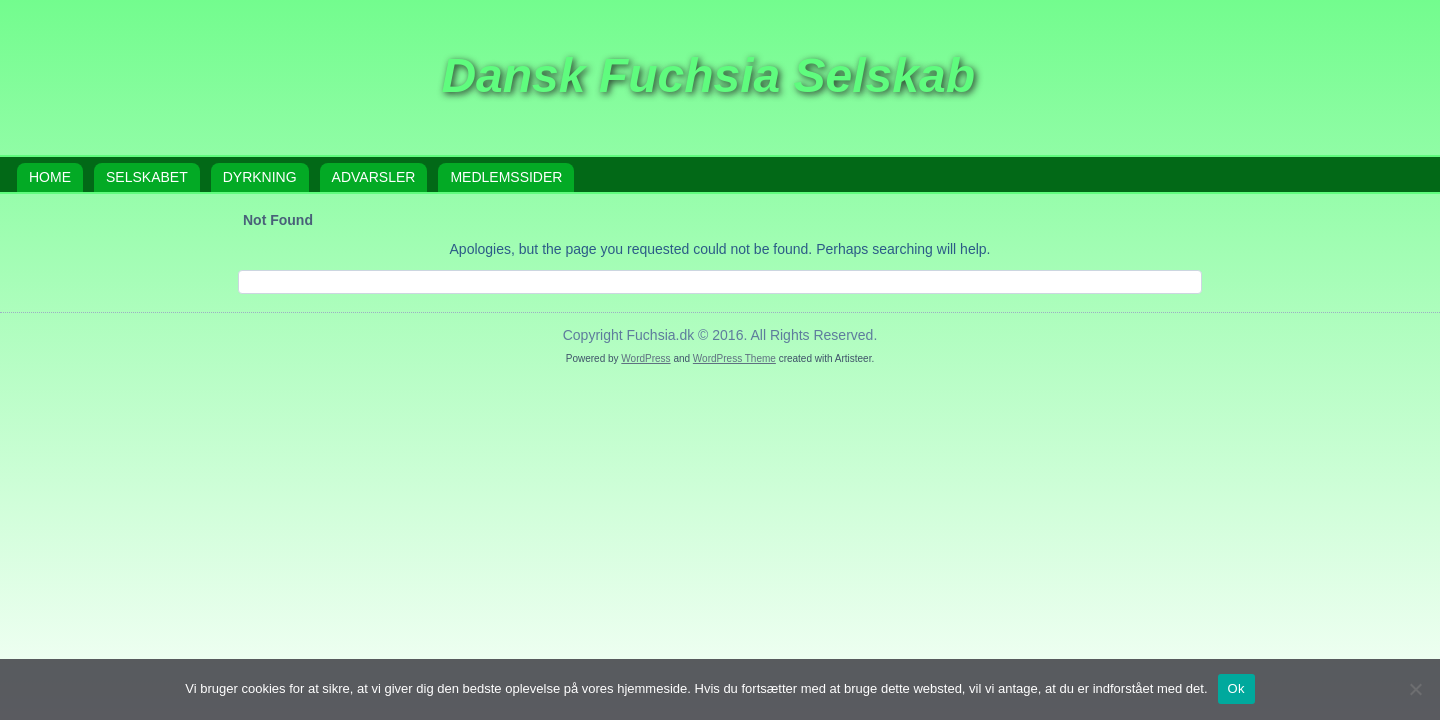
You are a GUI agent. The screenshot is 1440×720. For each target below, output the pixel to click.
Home (50, 177)
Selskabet (147, 177)
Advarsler (374, 177)
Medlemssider (506, 177)
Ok (1236, 688)
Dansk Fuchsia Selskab (708, 75)
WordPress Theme (734, 358)
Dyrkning (260, 177)
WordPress (645, 358)
